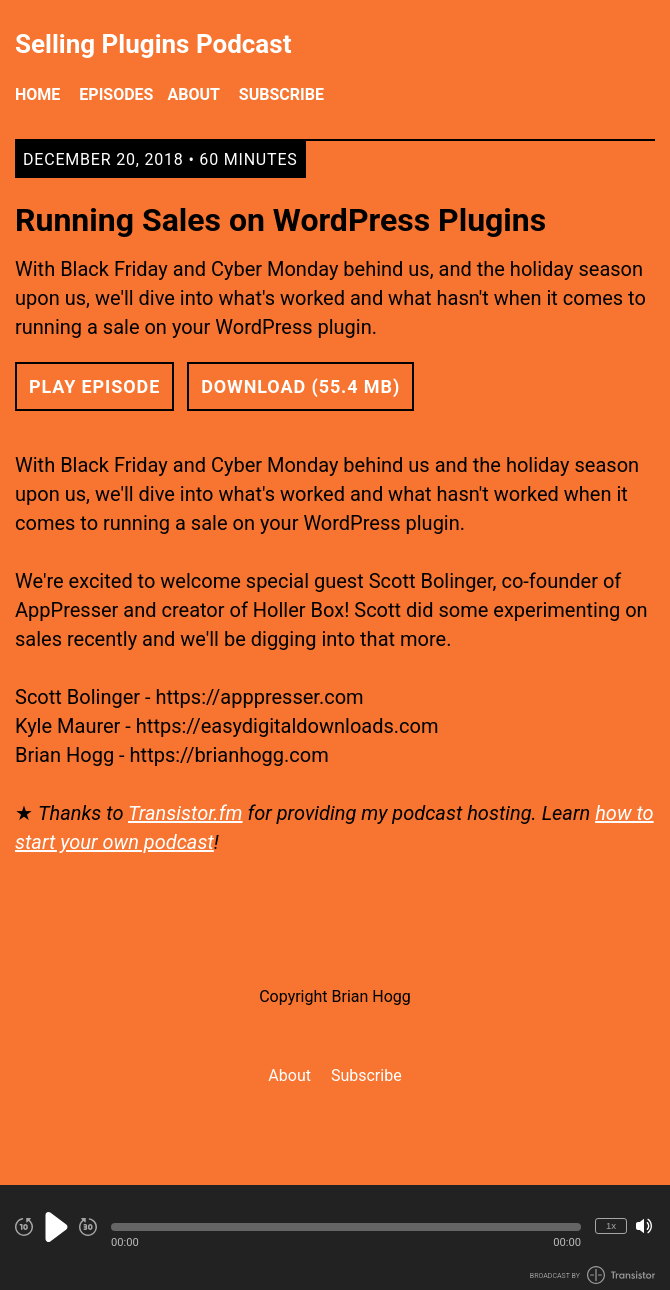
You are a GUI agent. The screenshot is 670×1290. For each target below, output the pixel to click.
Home (37, 94)
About (193, 94)
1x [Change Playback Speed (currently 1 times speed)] (611, 1225)
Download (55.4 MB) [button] (300, 386)
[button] (346, 1227)
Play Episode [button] (94, 386)
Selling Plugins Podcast (153, 44)
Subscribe (281, 94)
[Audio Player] (335, 1237)
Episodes (116, 94)
